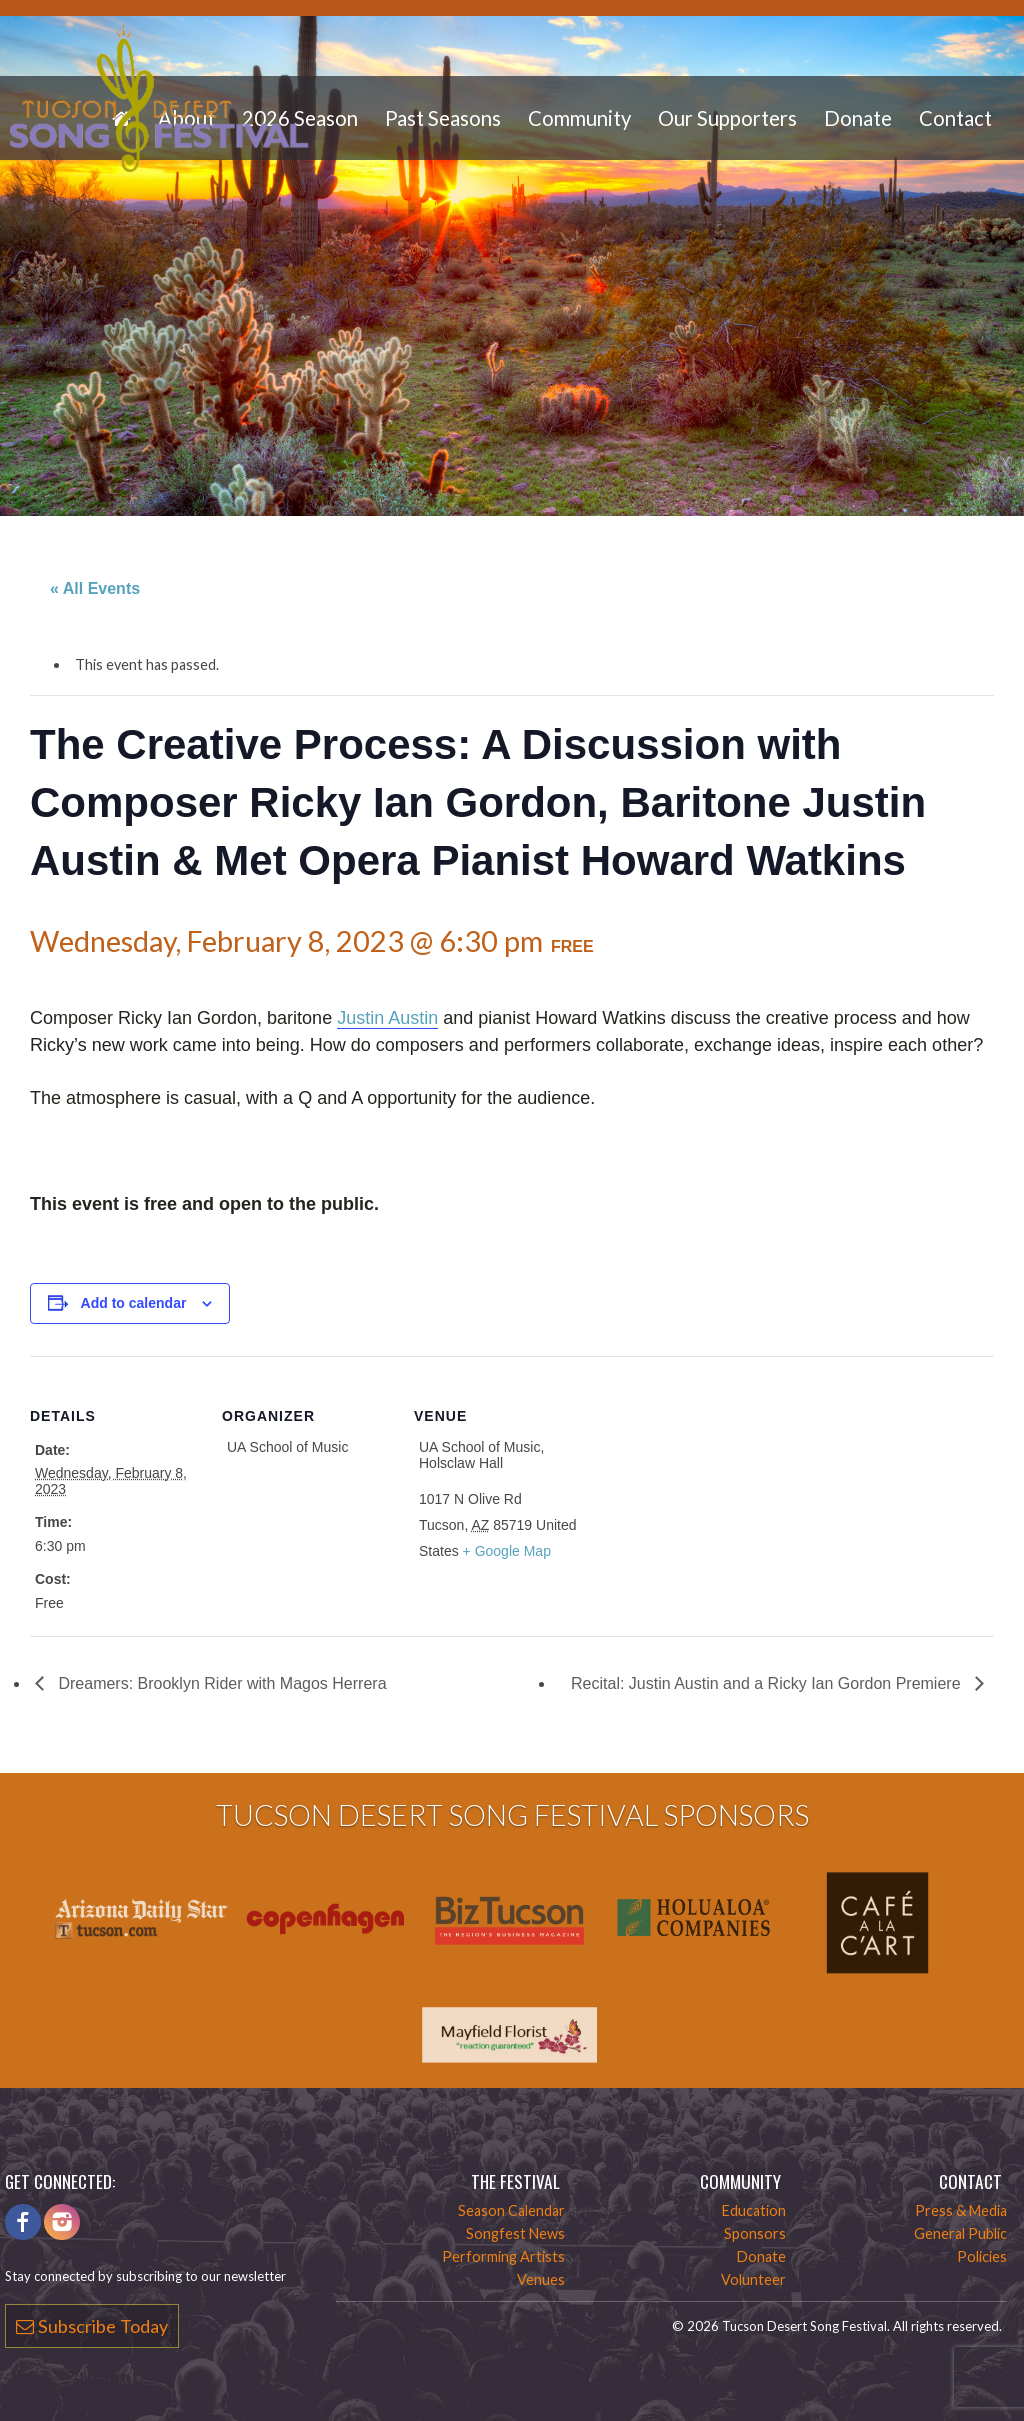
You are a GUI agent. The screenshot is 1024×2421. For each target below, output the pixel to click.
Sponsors (755, 2233)
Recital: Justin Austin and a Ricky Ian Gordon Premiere (768, 1683)
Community (579, 118)
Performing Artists (503, 2256)
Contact (955, 118)
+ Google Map (507, 1551)
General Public (960, 2233)
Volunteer (753, 2279)
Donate (858, 118)
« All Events (95, 588)
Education (754, 2210)
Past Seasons (443, 118)
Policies (982, 2256)
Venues (541, 2279)
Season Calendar (511, 2210)
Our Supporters (727, 118)
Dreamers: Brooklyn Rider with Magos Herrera (220, 1683)
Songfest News (515, 2233)
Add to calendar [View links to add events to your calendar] (134, 1303)
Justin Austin (387, 1018)
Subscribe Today (92, 2326)
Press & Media (961, 2210)
